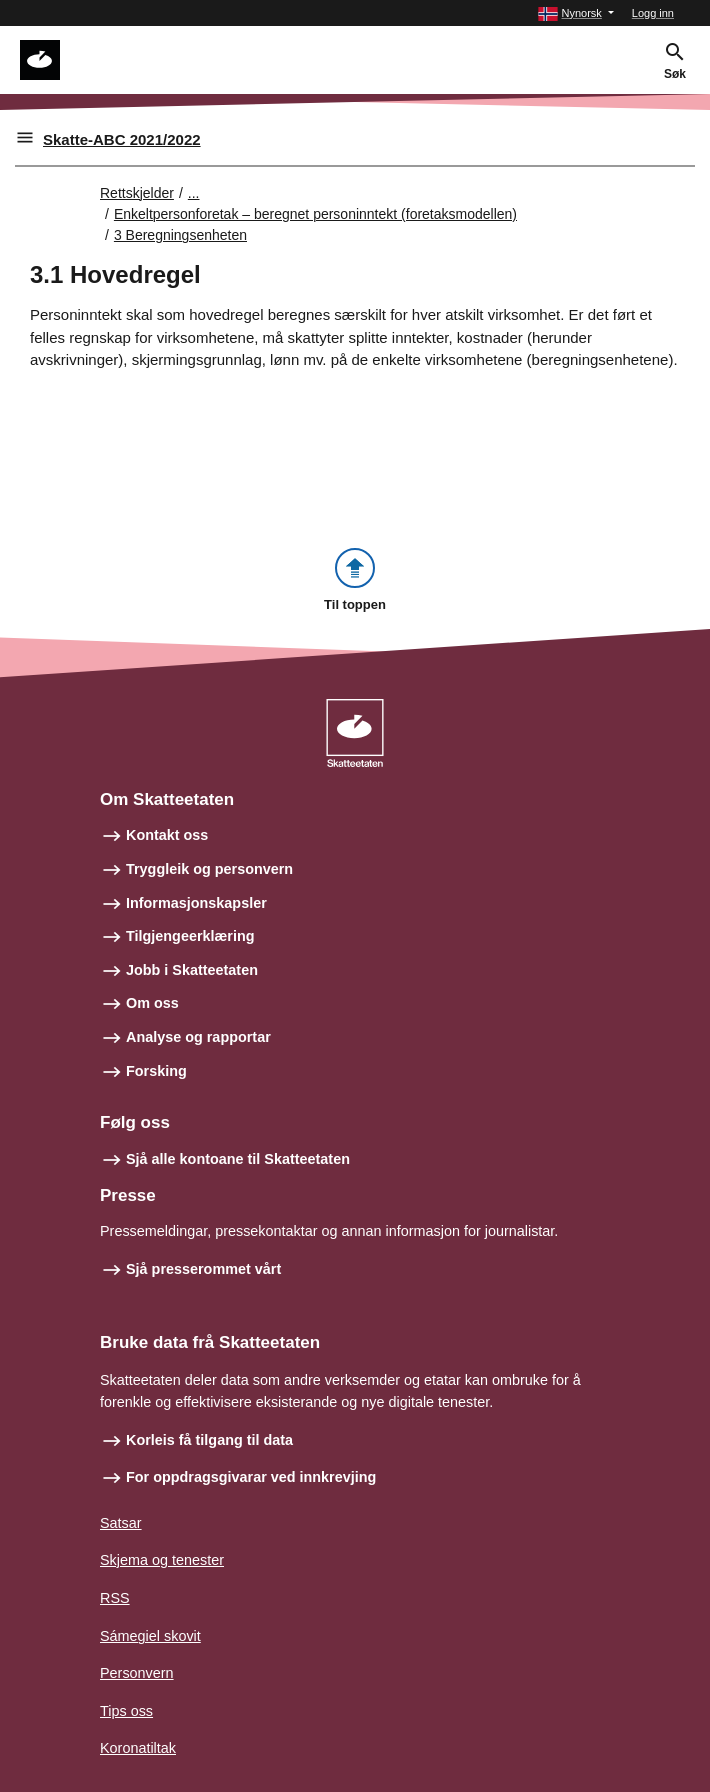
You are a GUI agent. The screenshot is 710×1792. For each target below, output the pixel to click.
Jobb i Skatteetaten (192, 970)
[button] (575, 13)
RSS (115, 1598)
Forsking (156, 1071)
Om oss (152, 1003)
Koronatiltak (138, 1748)
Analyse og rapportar (198, 1037)
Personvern (137, 1673)
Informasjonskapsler (196, 903)
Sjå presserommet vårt (203, 1269)
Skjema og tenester (162, 1560)
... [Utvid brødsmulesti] (194, 193)
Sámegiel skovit (150, 1636)
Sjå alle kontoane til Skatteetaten (238, 1159)
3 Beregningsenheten (180, 235)
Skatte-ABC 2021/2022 (122, 139)
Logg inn (653, 13)
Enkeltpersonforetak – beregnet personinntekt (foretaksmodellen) (315, 214)
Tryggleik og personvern (209, 869)
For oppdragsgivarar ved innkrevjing (251, 1477)
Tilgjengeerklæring (190, 936)
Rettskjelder (137, 193)
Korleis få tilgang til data (209, 1440)
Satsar (121, 1523)
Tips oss (126, 1711)
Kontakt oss (167, 835)
